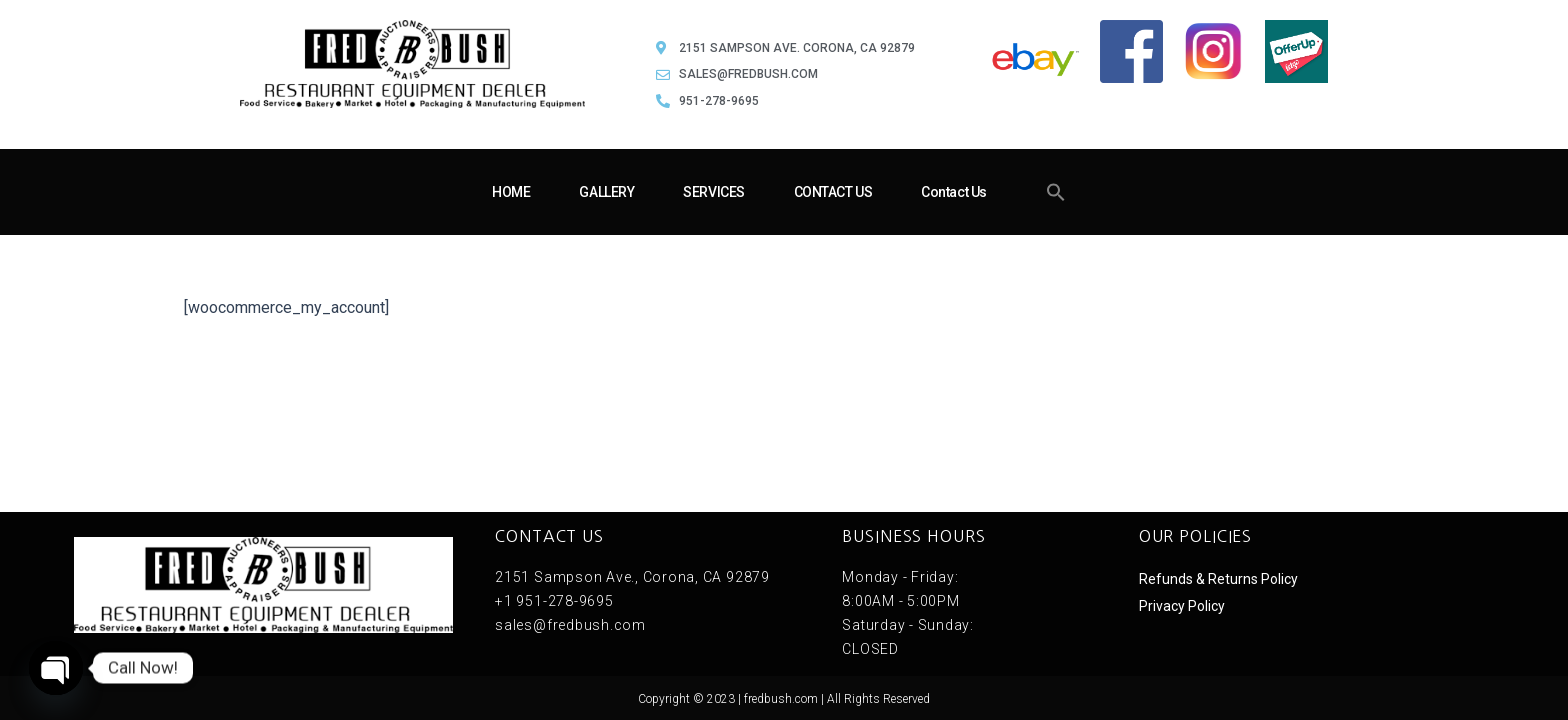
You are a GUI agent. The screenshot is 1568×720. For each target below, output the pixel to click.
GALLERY (606, 192)
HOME (511, 192)
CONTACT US (833, 192)
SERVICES (713, 192)
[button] (1056, 192)
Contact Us (954, 192)
